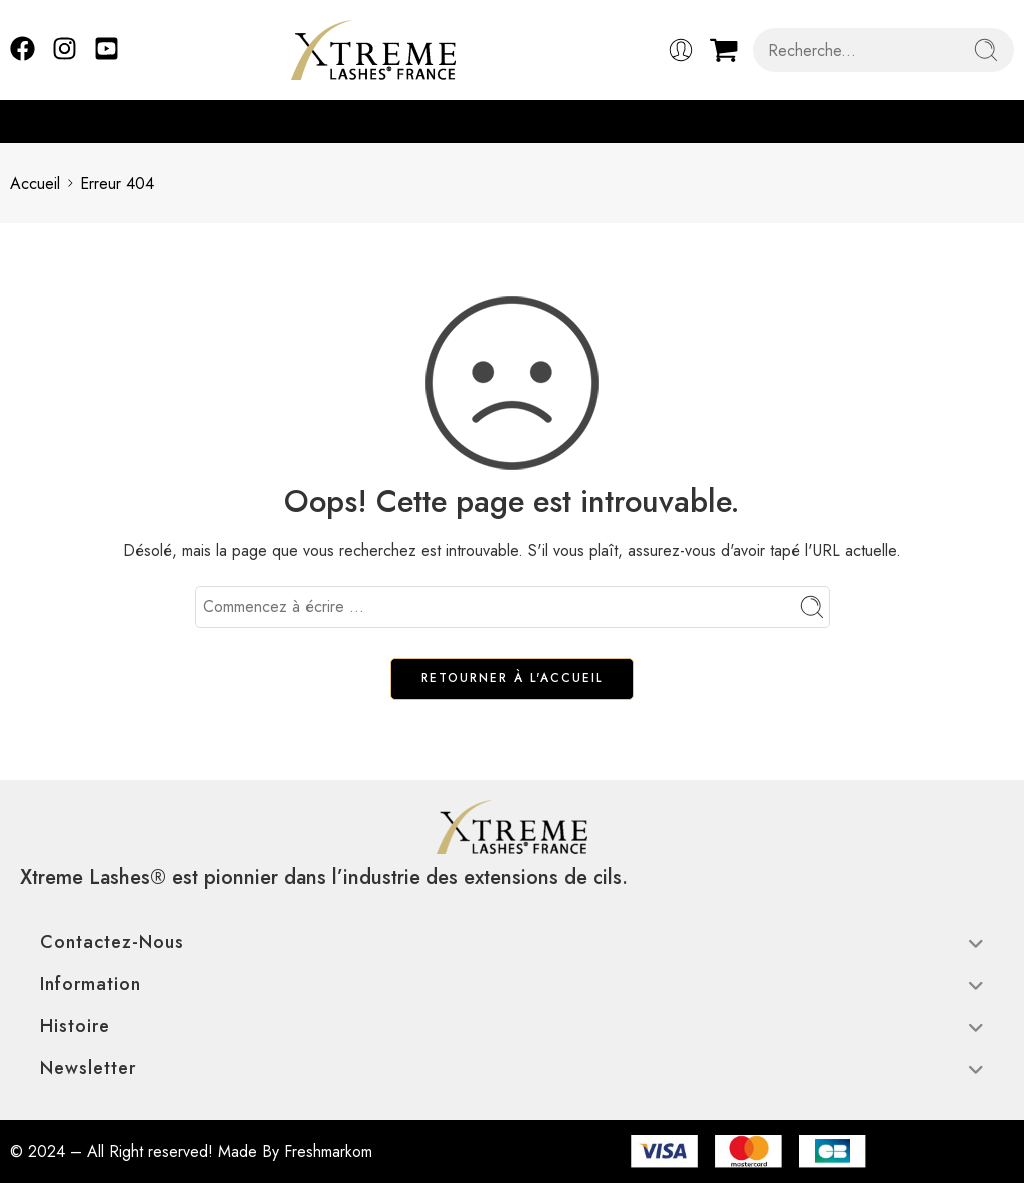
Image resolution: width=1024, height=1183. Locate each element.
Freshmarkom (328, 1151)
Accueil (35, 183)
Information (512, 984)
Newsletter (512, 1068)
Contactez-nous (512, 942)
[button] (1004, 121)
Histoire (512, 1026)
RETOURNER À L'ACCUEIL (512, 678)
